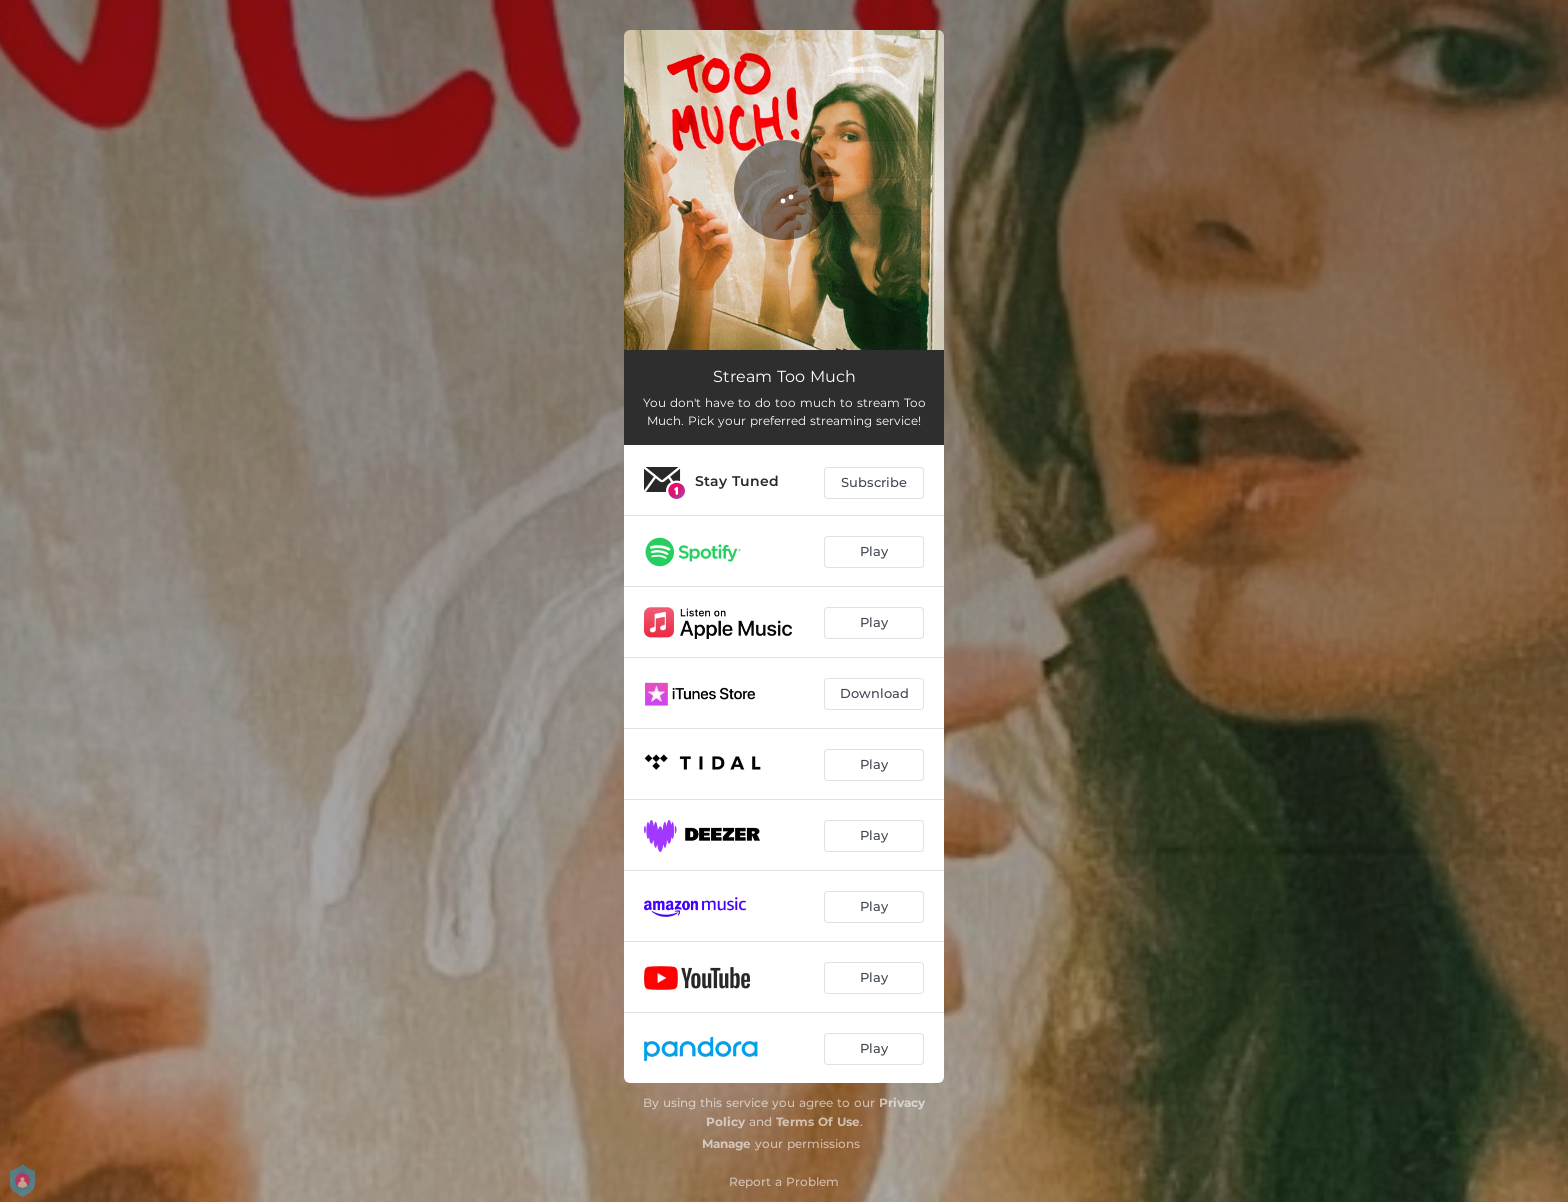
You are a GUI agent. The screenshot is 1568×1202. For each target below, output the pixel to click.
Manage (726, 1143)
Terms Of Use (818, 1121)
